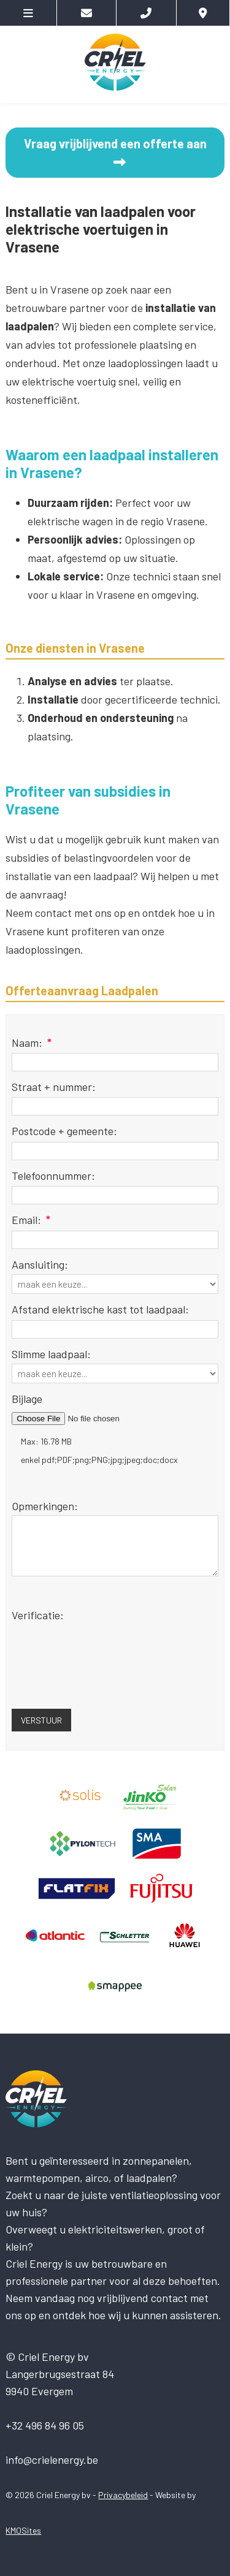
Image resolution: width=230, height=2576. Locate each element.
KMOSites (23, 2530)
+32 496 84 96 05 (45, 2425)
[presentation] (105, 1666)
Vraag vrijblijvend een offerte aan (115, 152)
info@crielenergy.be (52, 2459)
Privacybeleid (123, 2495)
